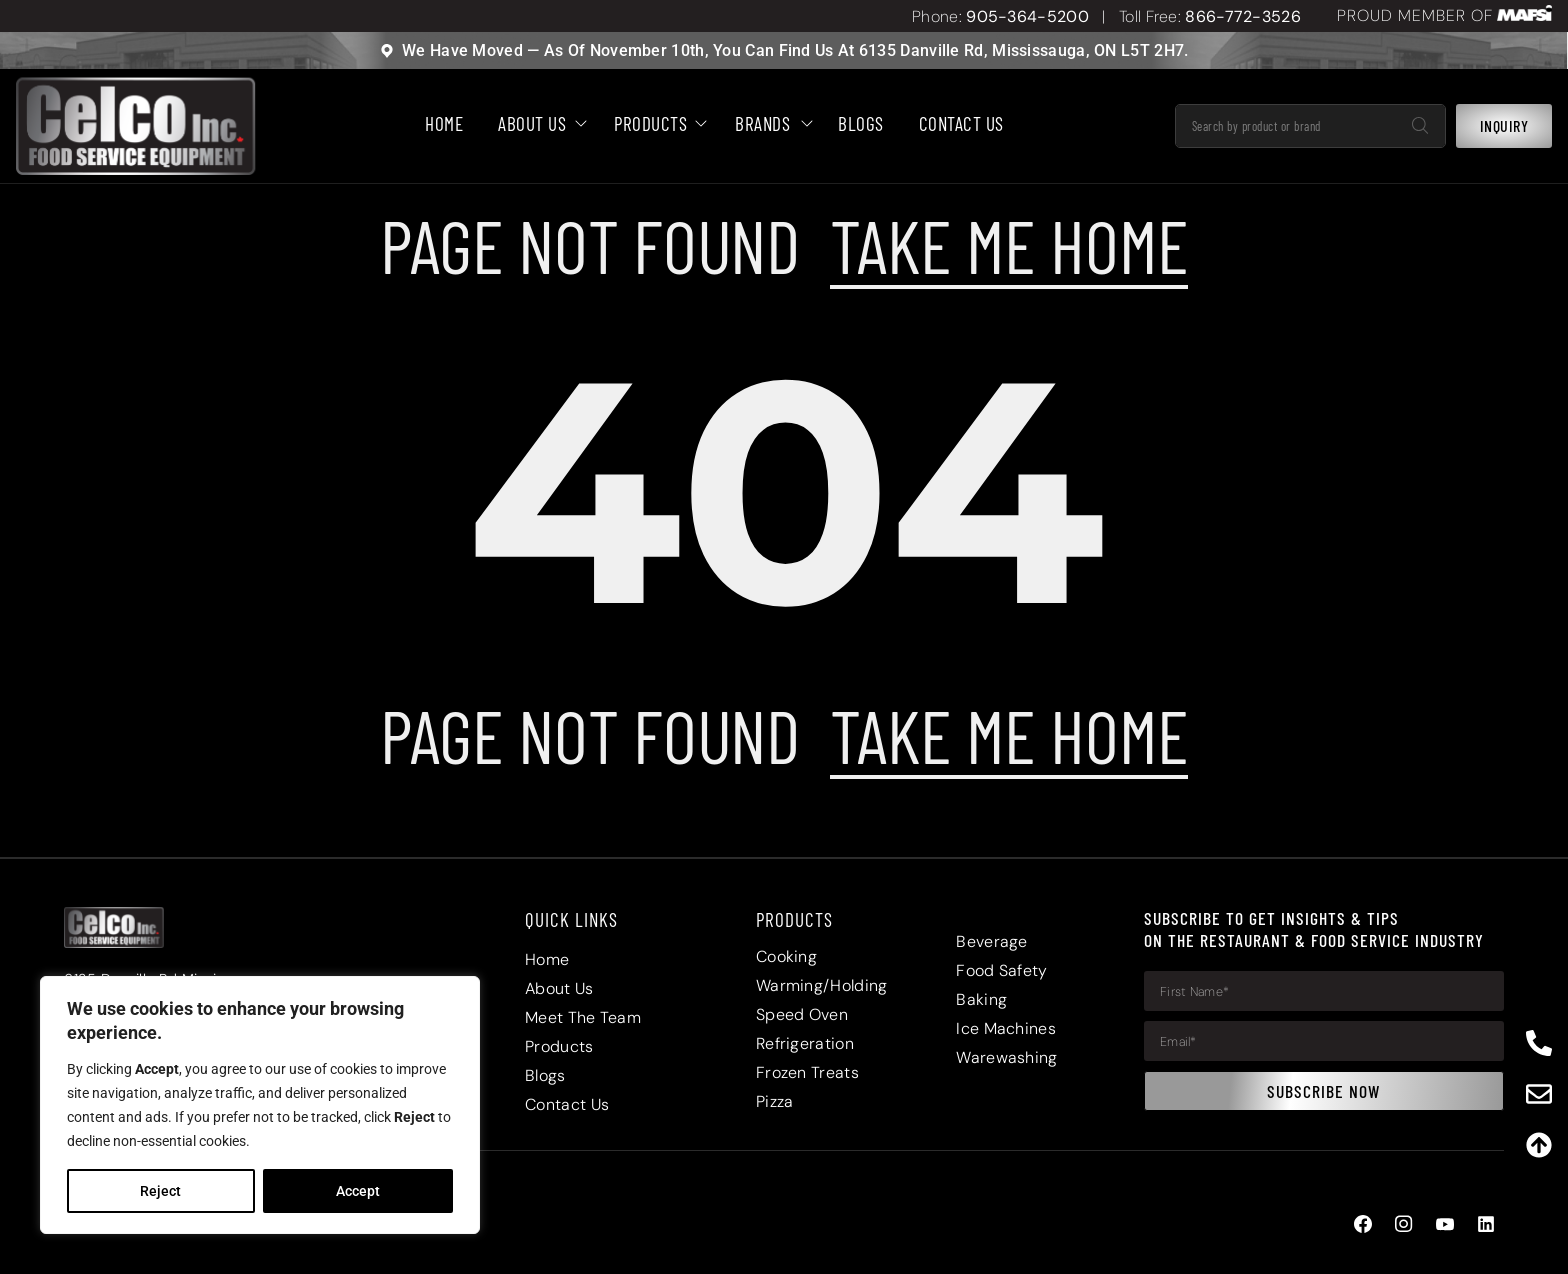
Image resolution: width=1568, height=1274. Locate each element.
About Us (538, 124)
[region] (260, 1105)
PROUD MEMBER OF (1415, 15)
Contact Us (961, 124)
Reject (160, 1191)
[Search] (1420, 126)
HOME (444, 124)
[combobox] (1286, 126)
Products (657, 124)
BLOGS (861, 124)
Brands (769, 124)
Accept (358, 1191)
